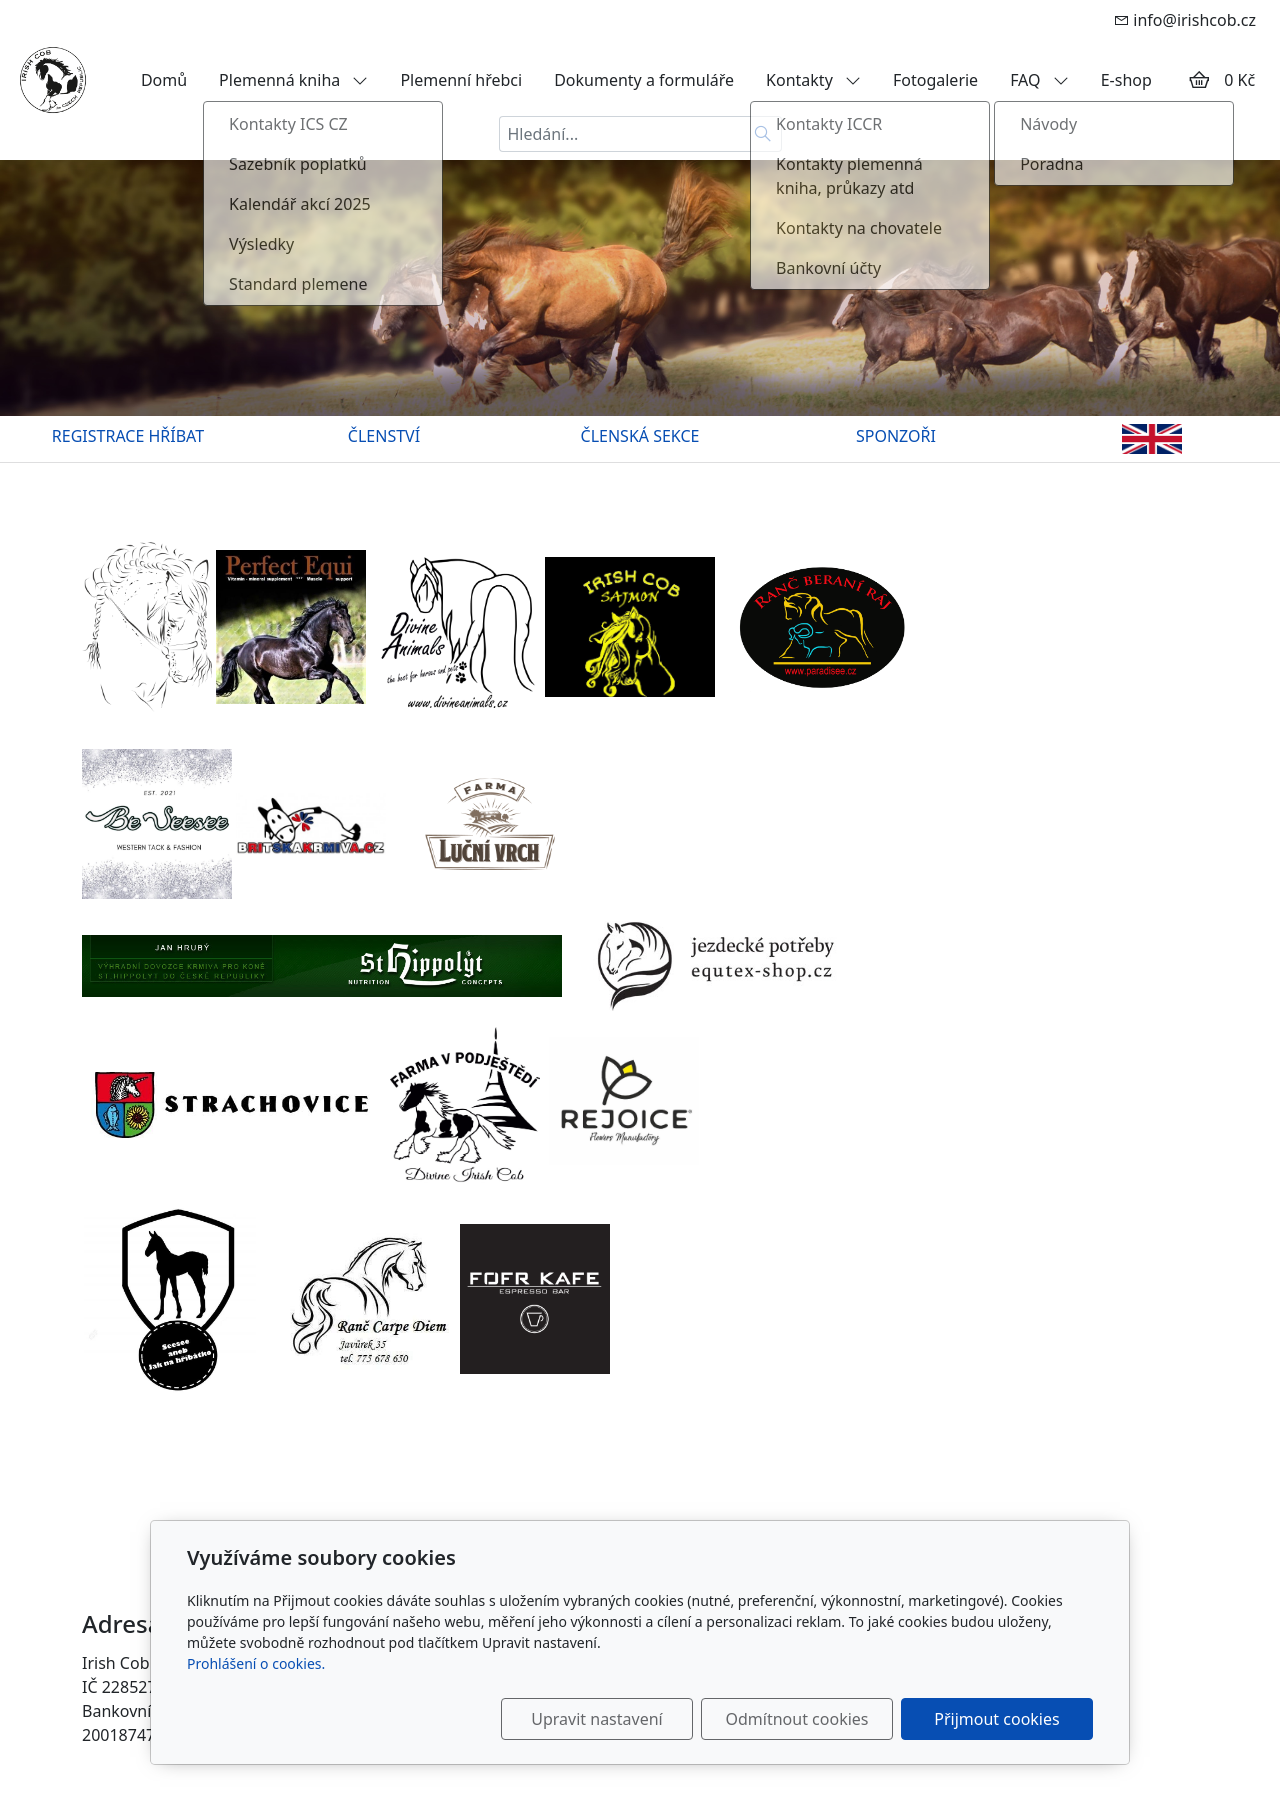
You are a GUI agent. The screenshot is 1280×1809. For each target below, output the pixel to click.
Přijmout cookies (996, 1719)
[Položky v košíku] (1199, 80)
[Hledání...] (622, 134)
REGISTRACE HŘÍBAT (128, 436)
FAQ (1039, 80)
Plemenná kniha (293, 80)
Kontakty (813, 80)
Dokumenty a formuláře (644, 80)
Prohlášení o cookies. (256, 1663)
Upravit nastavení (596, 1719)
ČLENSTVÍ (384, 436)
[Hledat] (763, 134)
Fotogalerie (935, 80)
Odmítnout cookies (797, 1719)
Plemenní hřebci (461, 80)
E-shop (1126, 80)
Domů (164, 80)
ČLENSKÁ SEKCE (640, 436)
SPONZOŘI (896, 436)
